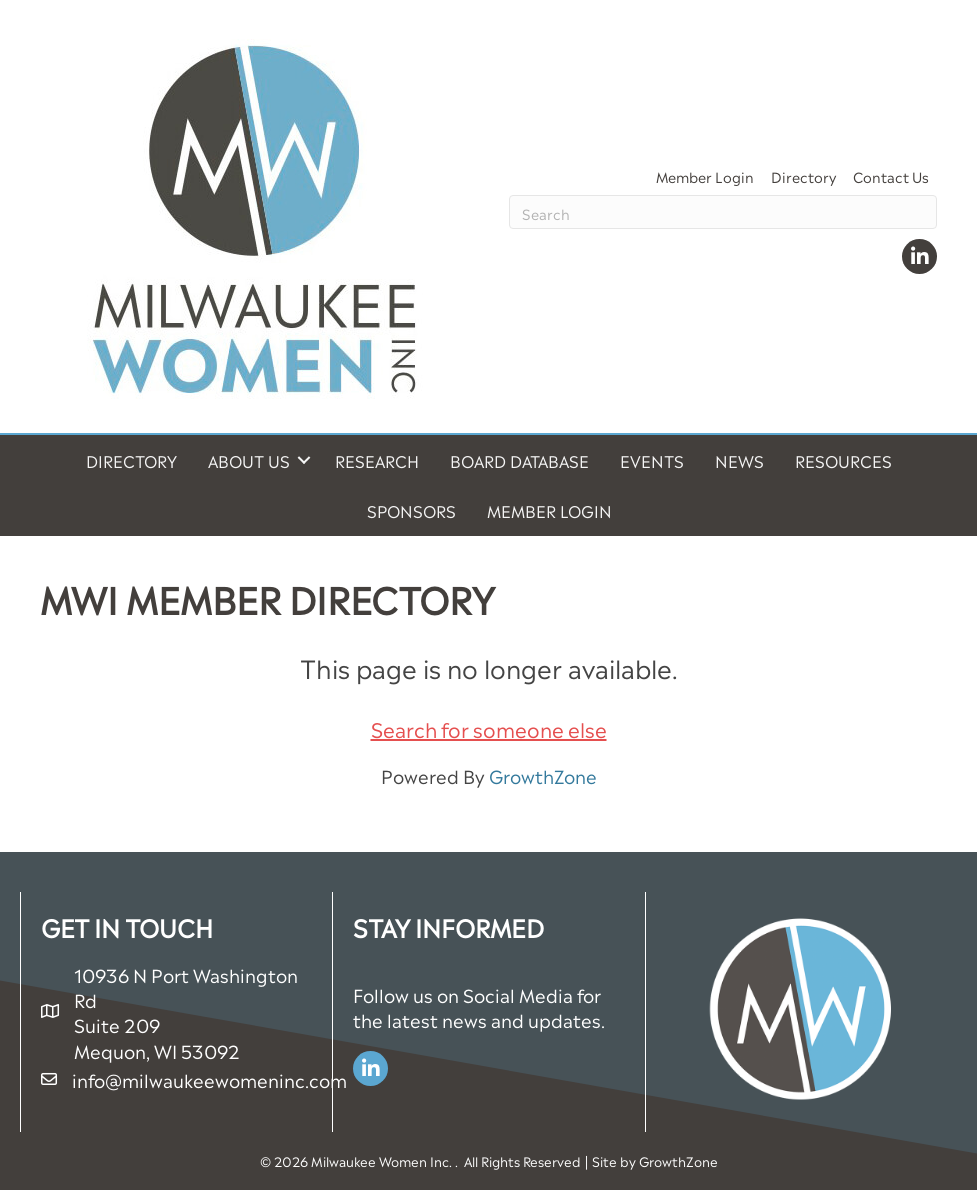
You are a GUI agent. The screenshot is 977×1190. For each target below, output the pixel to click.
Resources (843, 460)
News (739, 460)
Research (377, 460)
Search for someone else (489, 728)
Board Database (519, 460)
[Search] (723, 212)
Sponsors (411, 510)
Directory (803, 175)
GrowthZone (543, 774)
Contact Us (891, 175)
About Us (249, 460)
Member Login (705, 175)
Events (652, 460)
